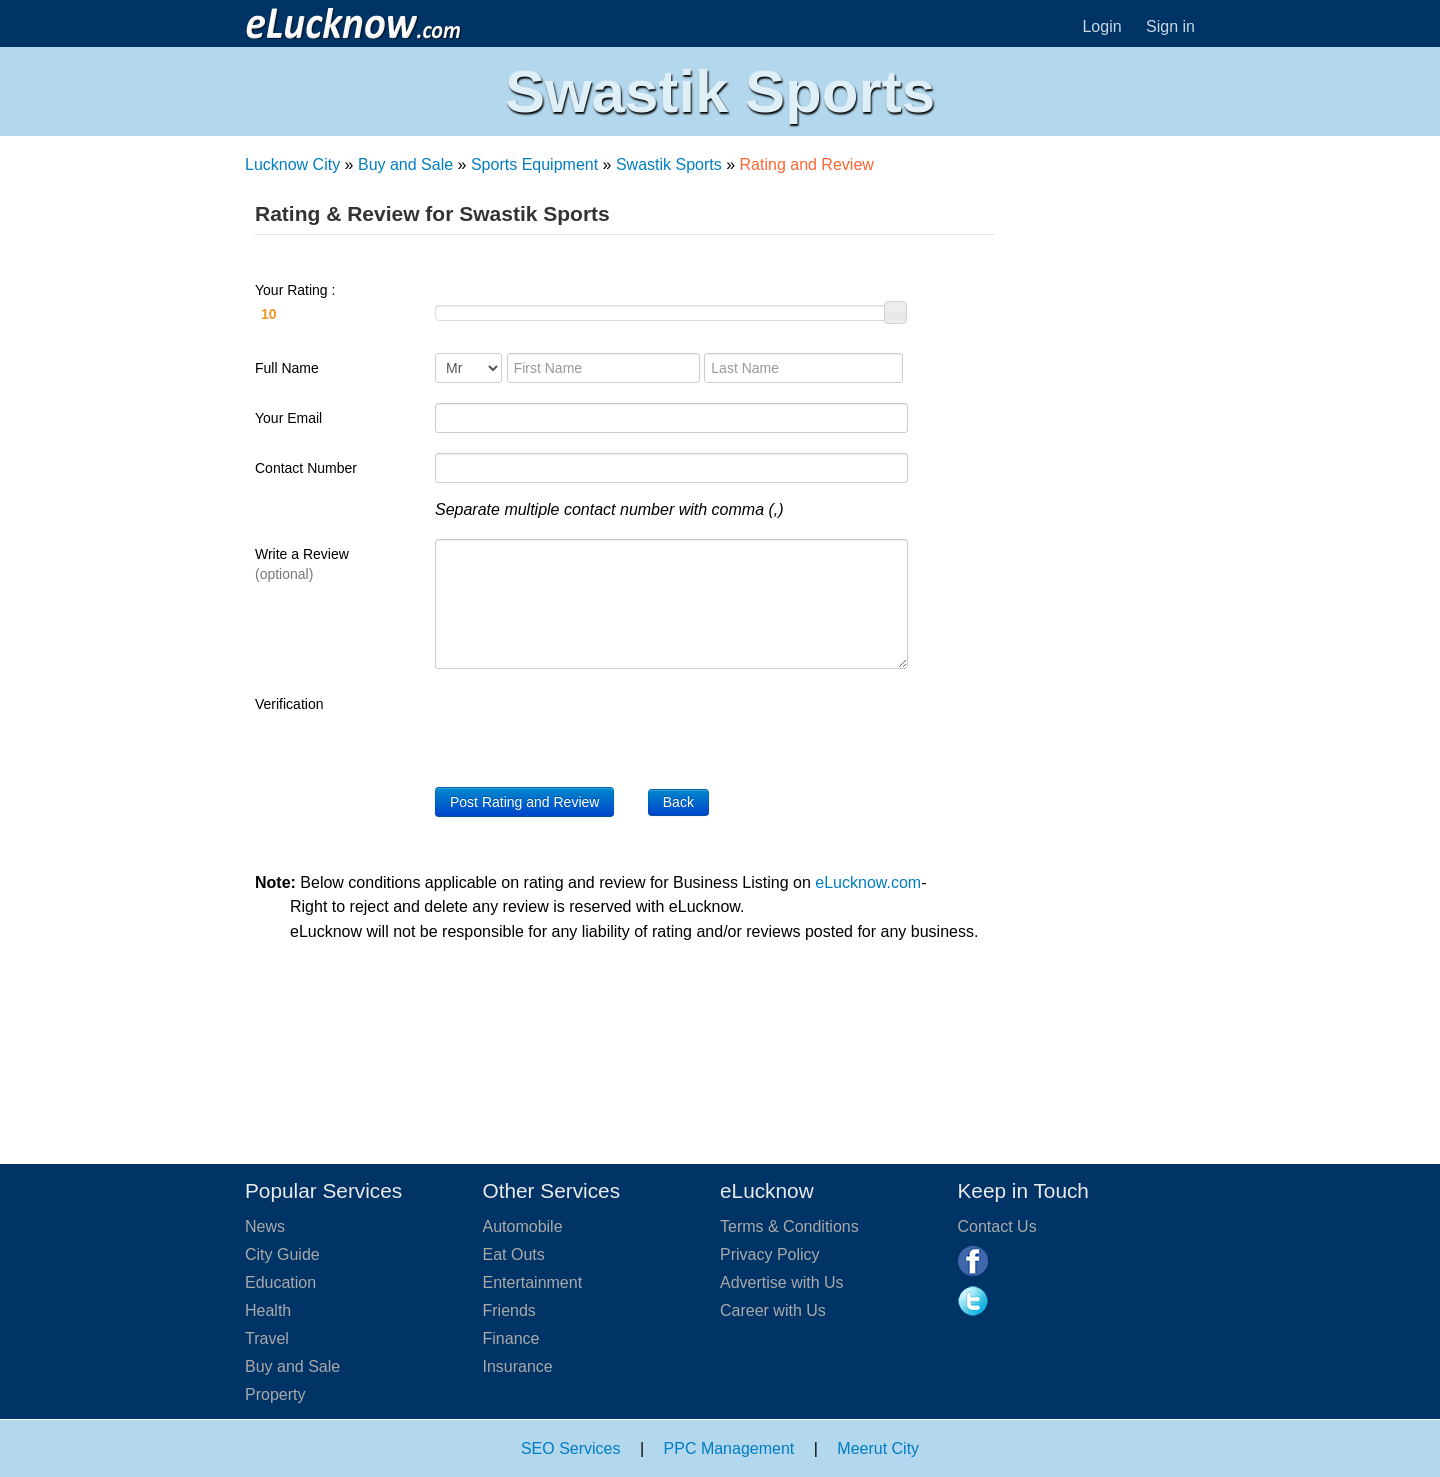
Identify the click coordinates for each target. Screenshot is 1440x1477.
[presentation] (587, 728)
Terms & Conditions (789, 1226)
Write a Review (302, 564)
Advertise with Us (782, 1282)
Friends (509, 1310)
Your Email (288, 418)
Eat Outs (514, 1254)
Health (268, 1310)
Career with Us (773, 1310)
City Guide (282, 1254)
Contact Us (997, 1226)
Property (275, 1394)
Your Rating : (335, 305)
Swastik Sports (669, 164)
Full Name (287, 368)
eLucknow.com (868, 882)
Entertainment (533, 1282)
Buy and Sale (405, 164)
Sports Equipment (534, 164)
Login (1101, 26)
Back (678, 802)
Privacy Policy (770, 1254)
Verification (289, 704)
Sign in (1170, 26)
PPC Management (729, 1448)
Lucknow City (292, 164)
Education (280, 1282)
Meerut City (878, 1448)
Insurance (518, 1366)
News (265, 1226)
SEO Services (571, 1448)
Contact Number (306, 468)
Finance (511, 1338)
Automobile (523, 1226)
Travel (267, 1338)
